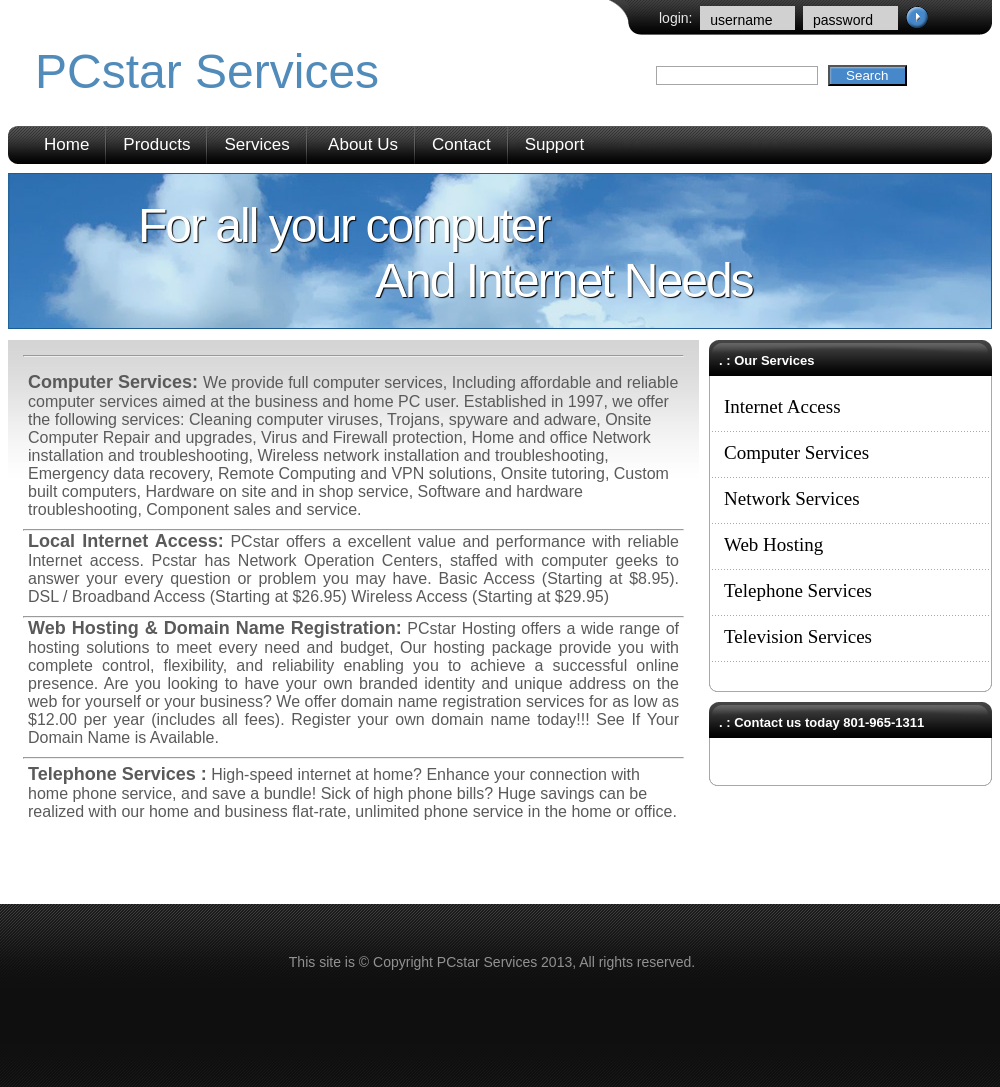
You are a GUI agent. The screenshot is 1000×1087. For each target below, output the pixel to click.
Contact (461, 144)
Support (555, 144)
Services (256, 144)
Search (867, 75)
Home (66, 144)
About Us (363, 144)
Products (156, 144)
